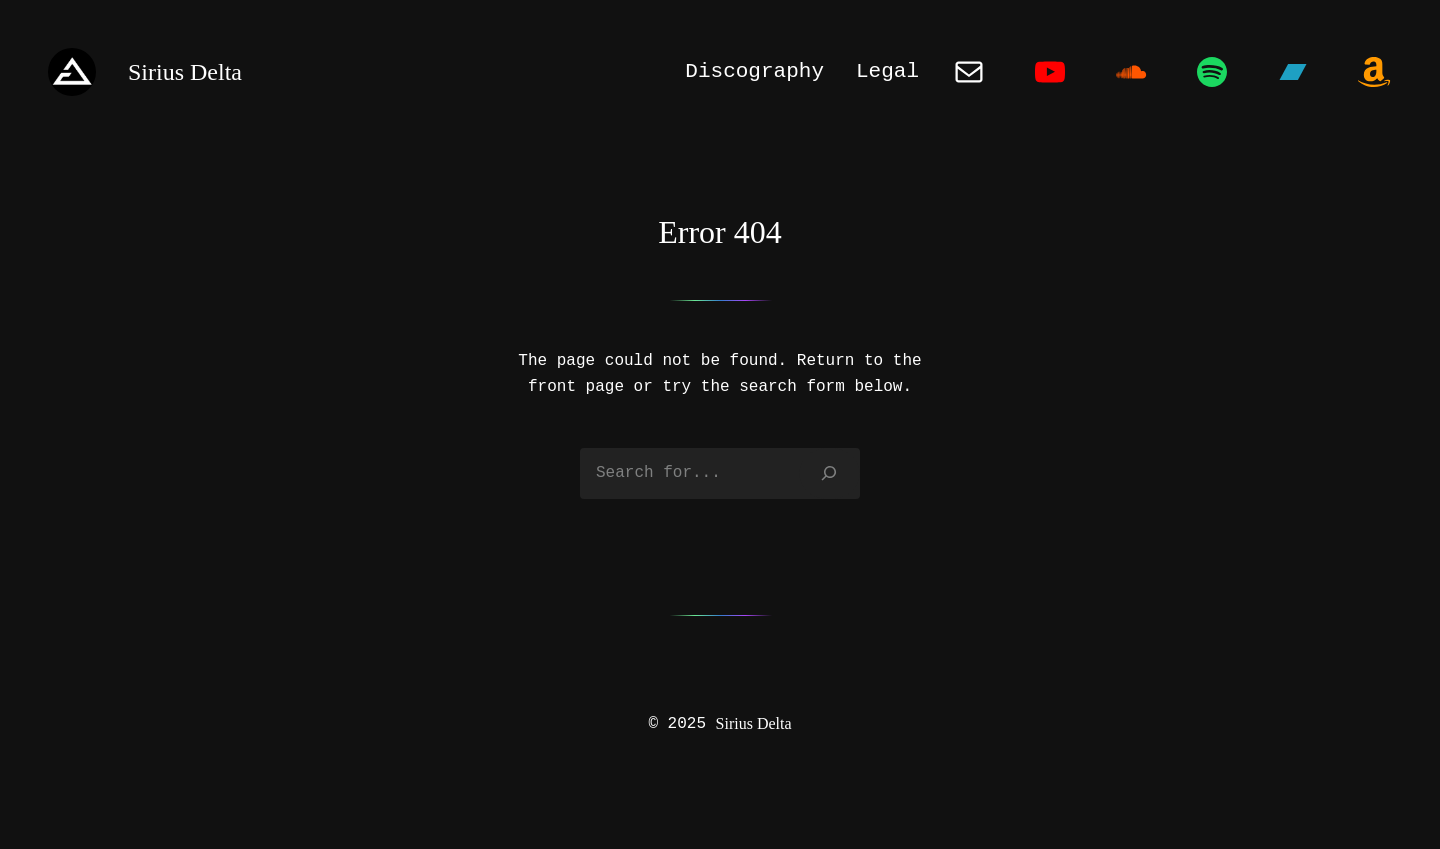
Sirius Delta (754, 723)
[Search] (829, 473)
